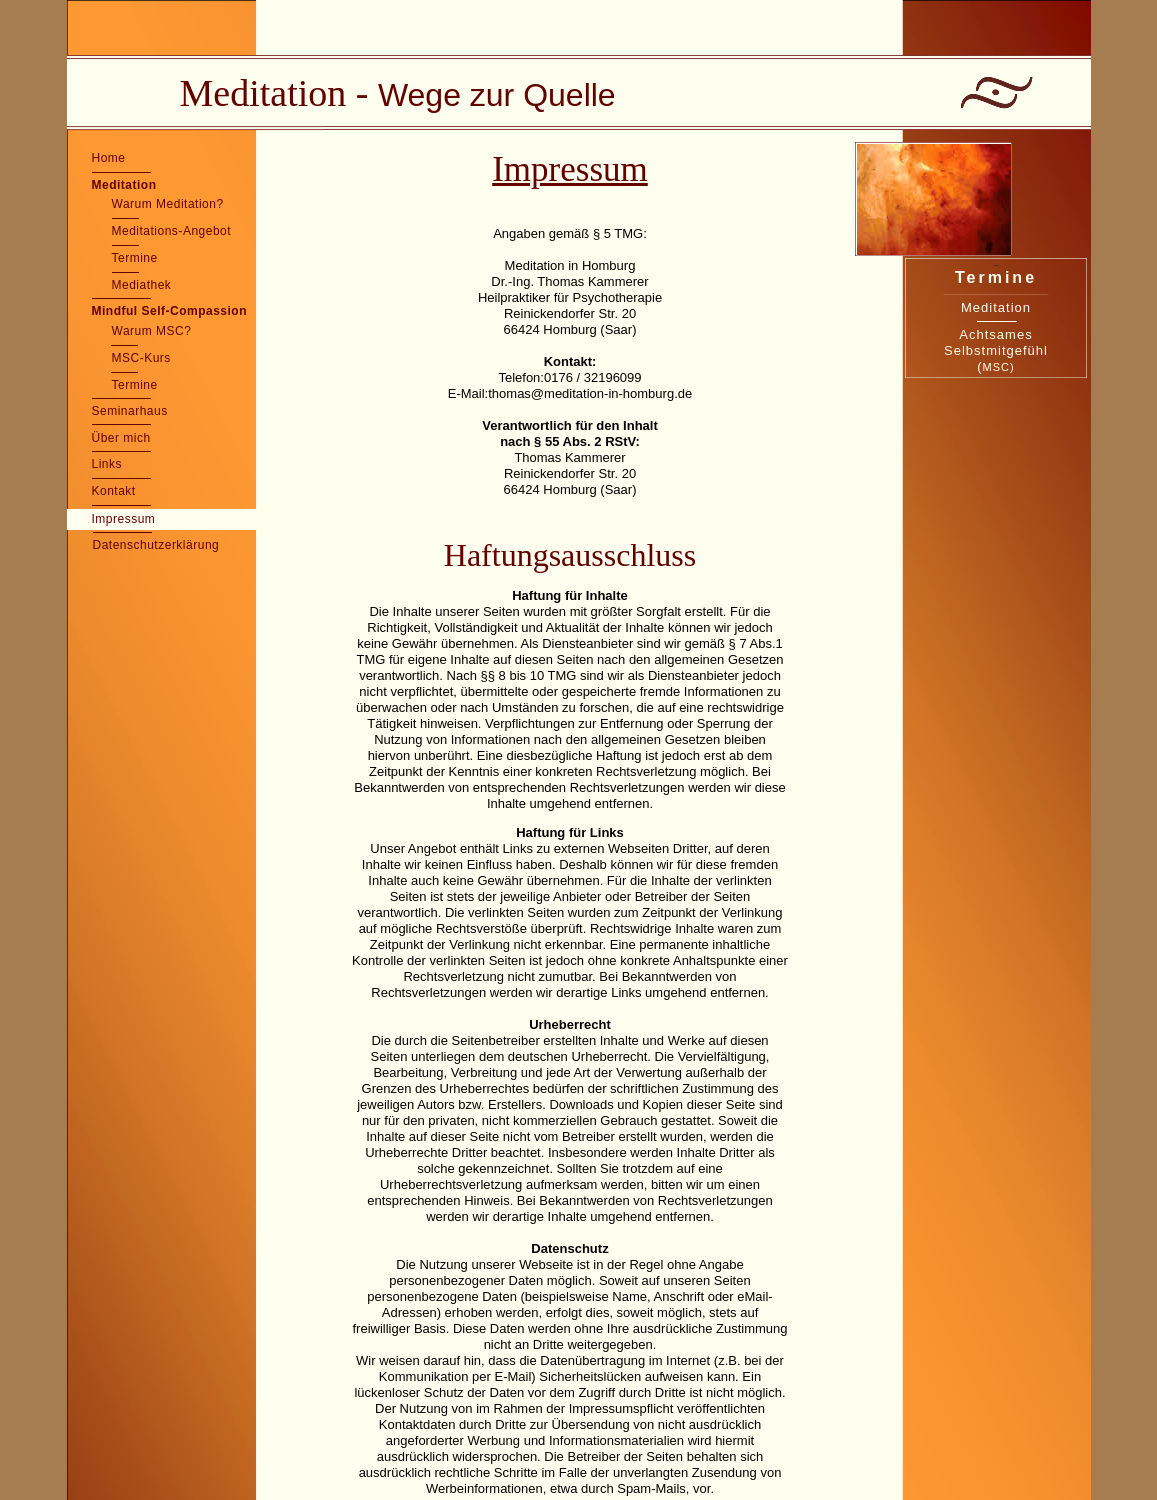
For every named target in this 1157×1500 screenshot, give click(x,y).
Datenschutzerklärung (156, 545)
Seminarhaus (130, 411)
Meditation (124, 185)
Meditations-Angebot (172, 231)
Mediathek (142, 285)
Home (109, 158)
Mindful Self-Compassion (170, 311)
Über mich (121, 438)
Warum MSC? (152, 331)
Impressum (124, 519)
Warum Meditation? (168, 204)
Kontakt (114, 491)
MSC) (999, 367)
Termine (135, 258)
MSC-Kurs (141, 358)
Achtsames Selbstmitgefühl (996, 342)
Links (107, 464)
